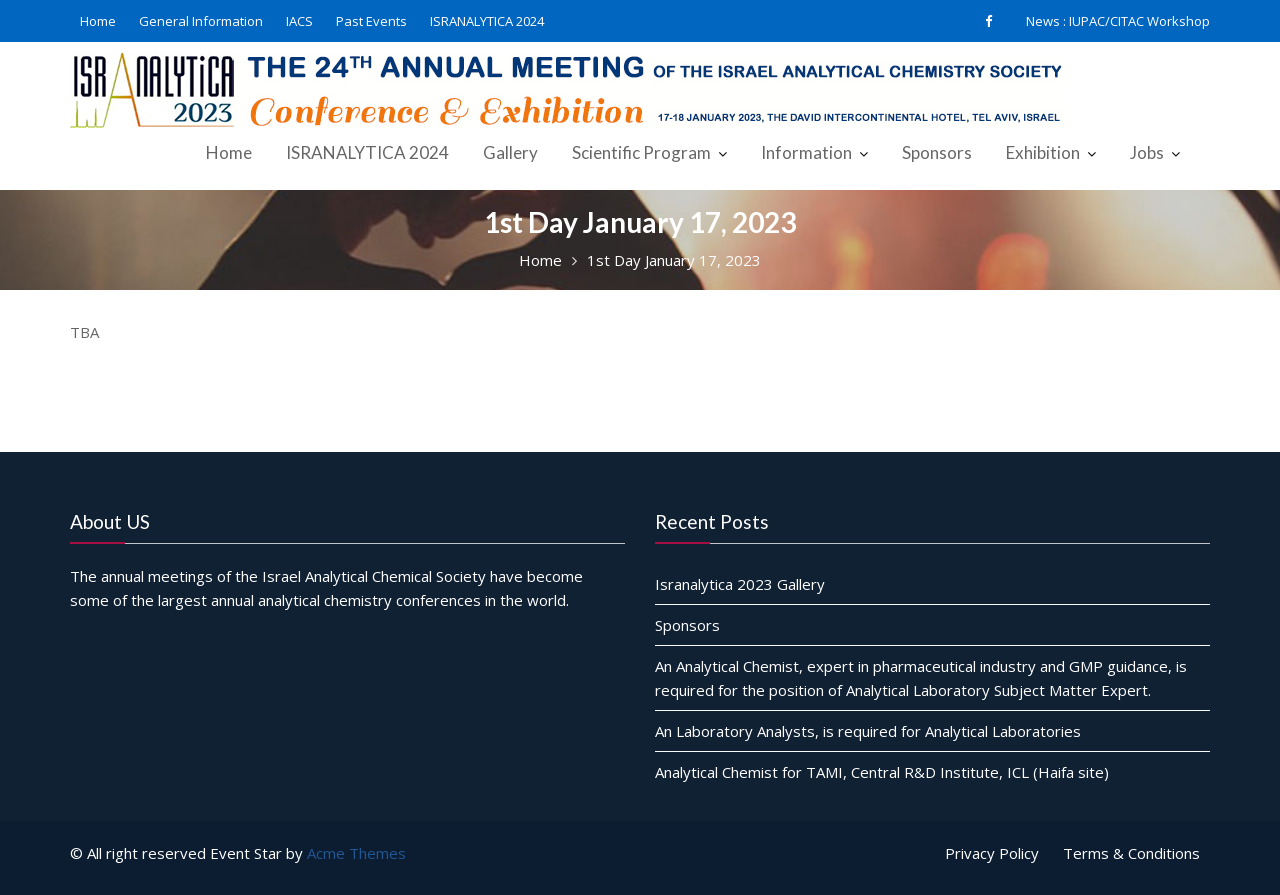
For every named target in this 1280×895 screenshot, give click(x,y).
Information (806, 152)
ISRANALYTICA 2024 (487, 21)
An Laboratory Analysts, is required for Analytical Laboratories (868, 730)
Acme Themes (356, 853)
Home (98, 21)
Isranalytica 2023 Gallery (740, 583)
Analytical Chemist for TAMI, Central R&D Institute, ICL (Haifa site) (882, 771)
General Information (201, 21)
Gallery (510, 152)
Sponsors (937, 152)
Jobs (1147, 152)
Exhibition (1043, 152)
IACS (299, 21)
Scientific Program (641, 152)
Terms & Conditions (1131, 853)
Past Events (371, 21)
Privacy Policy (992, 853)
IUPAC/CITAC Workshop (1139, 21)
